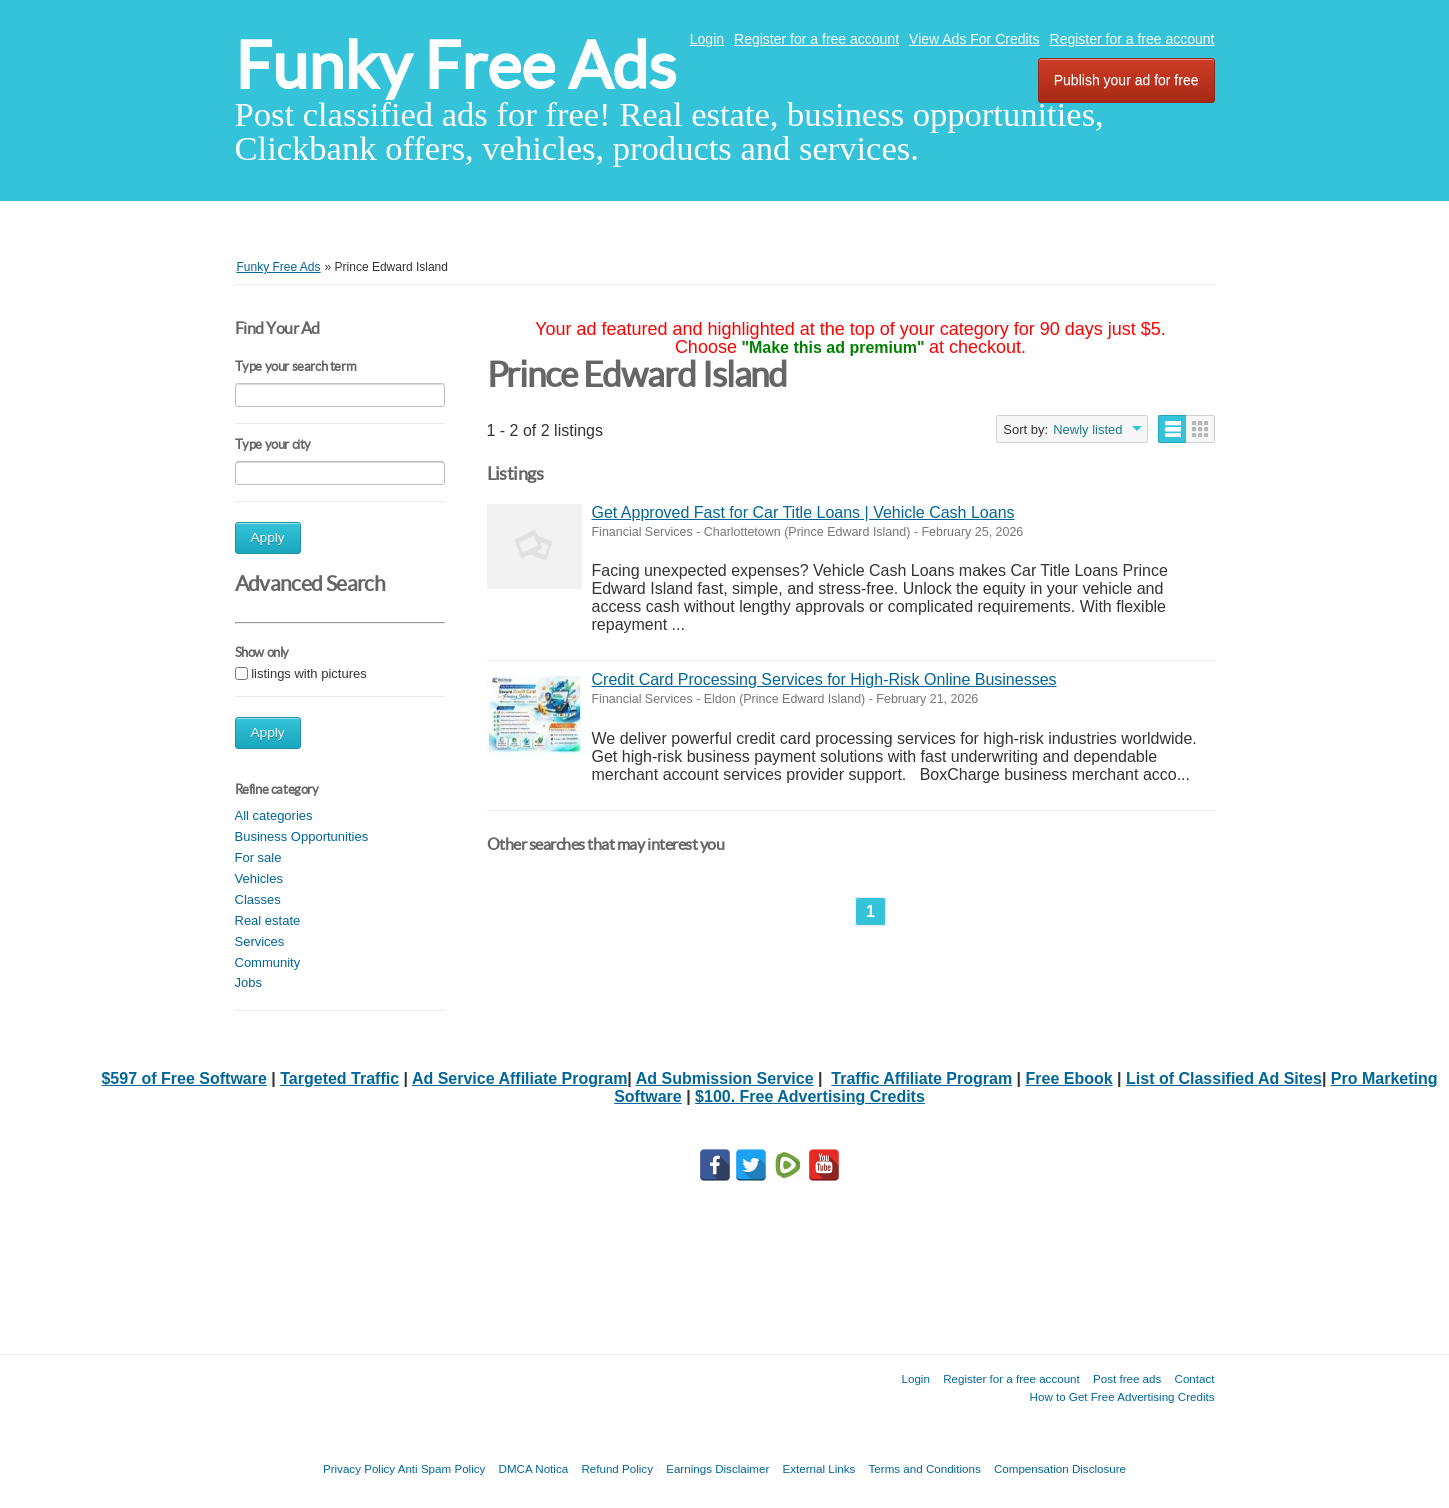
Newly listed (1087, 429)
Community (268, 962)
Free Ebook (1069, 1078)
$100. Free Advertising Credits (810, 1096)
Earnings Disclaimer (717, 1468)
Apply (268, 537)
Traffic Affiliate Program (921, 1078)
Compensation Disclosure (1060, 1468)
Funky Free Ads (455, 65)
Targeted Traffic (339, 1078)
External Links (819, 1468)
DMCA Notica (534, 1468)
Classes (258, 899)
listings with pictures (309, 673)
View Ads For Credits (974, 39)
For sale (258, 857)
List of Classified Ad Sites (1224, 1078)
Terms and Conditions (925, 1468)
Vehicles (259, 878)
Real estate (268, 920)
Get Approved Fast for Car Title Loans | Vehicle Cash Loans (803, 512)
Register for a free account (816, 39)
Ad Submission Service (725, 1078)
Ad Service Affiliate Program (519, 1078)
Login (707, 39)
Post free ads (1127, 1378)
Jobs (248, 982)
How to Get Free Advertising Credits (1122, 1396)
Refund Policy (617, 1468)
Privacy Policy (359, 1468)
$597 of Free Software (183, 1078)
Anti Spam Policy (442, 1468)
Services (260, 941)
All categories (274, 815)
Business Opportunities (302, 836)
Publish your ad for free (1126, 80)
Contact (1195, 1378)
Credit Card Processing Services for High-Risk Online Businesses (824, 679)
